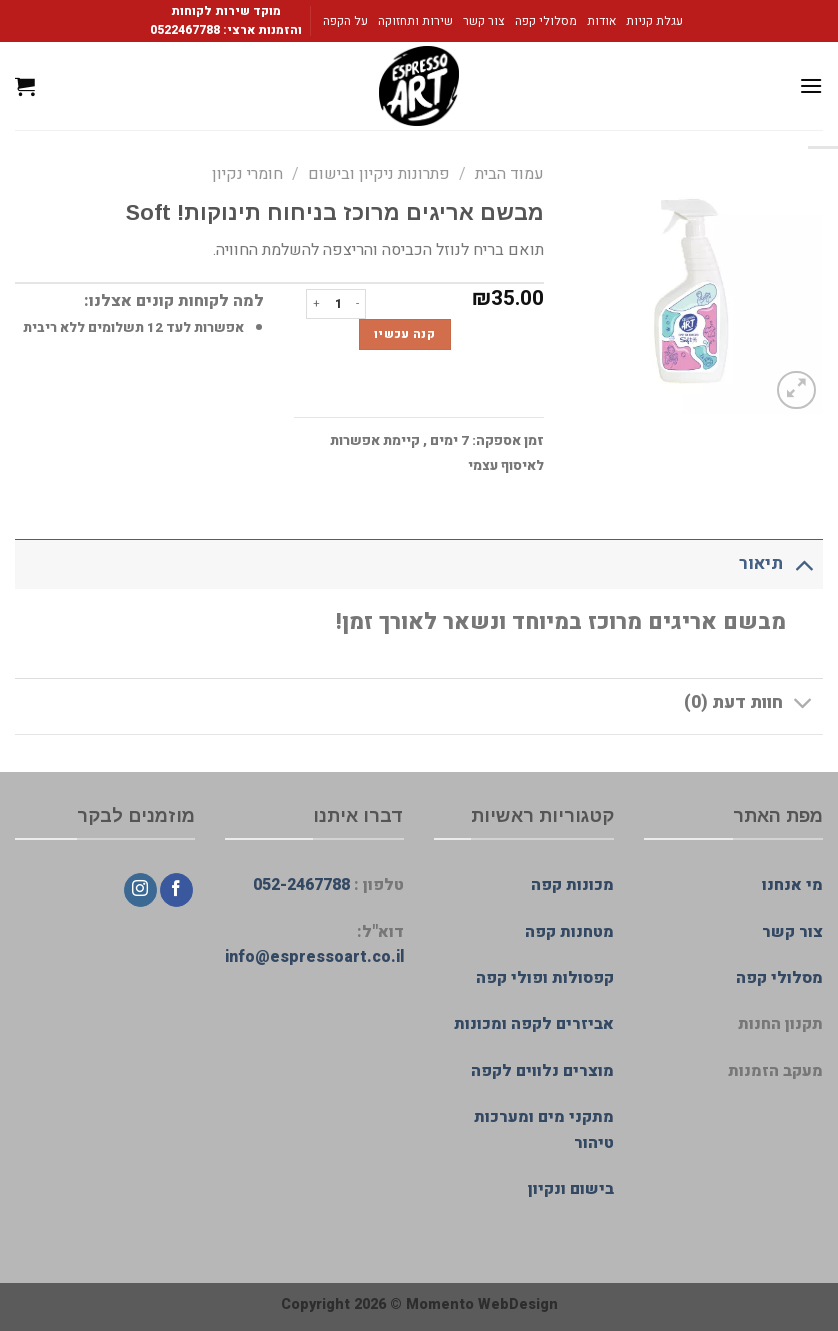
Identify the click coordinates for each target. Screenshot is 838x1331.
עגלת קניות (654, 21)
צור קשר (484, 21)
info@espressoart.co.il (314, 957)
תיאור (781, 563)
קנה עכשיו (404, 334)
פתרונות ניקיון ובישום (379, 174)
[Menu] (811, 85)
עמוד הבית (509, 174)
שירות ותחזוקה (415, 21)
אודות (601, 21)
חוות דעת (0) (753, 705)
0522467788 (185, 30)
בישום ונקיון (571, 1189)
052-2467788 (301, 885)
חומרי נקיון (247, 174)
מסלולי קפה (546, 21)
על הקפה (345, 21)
